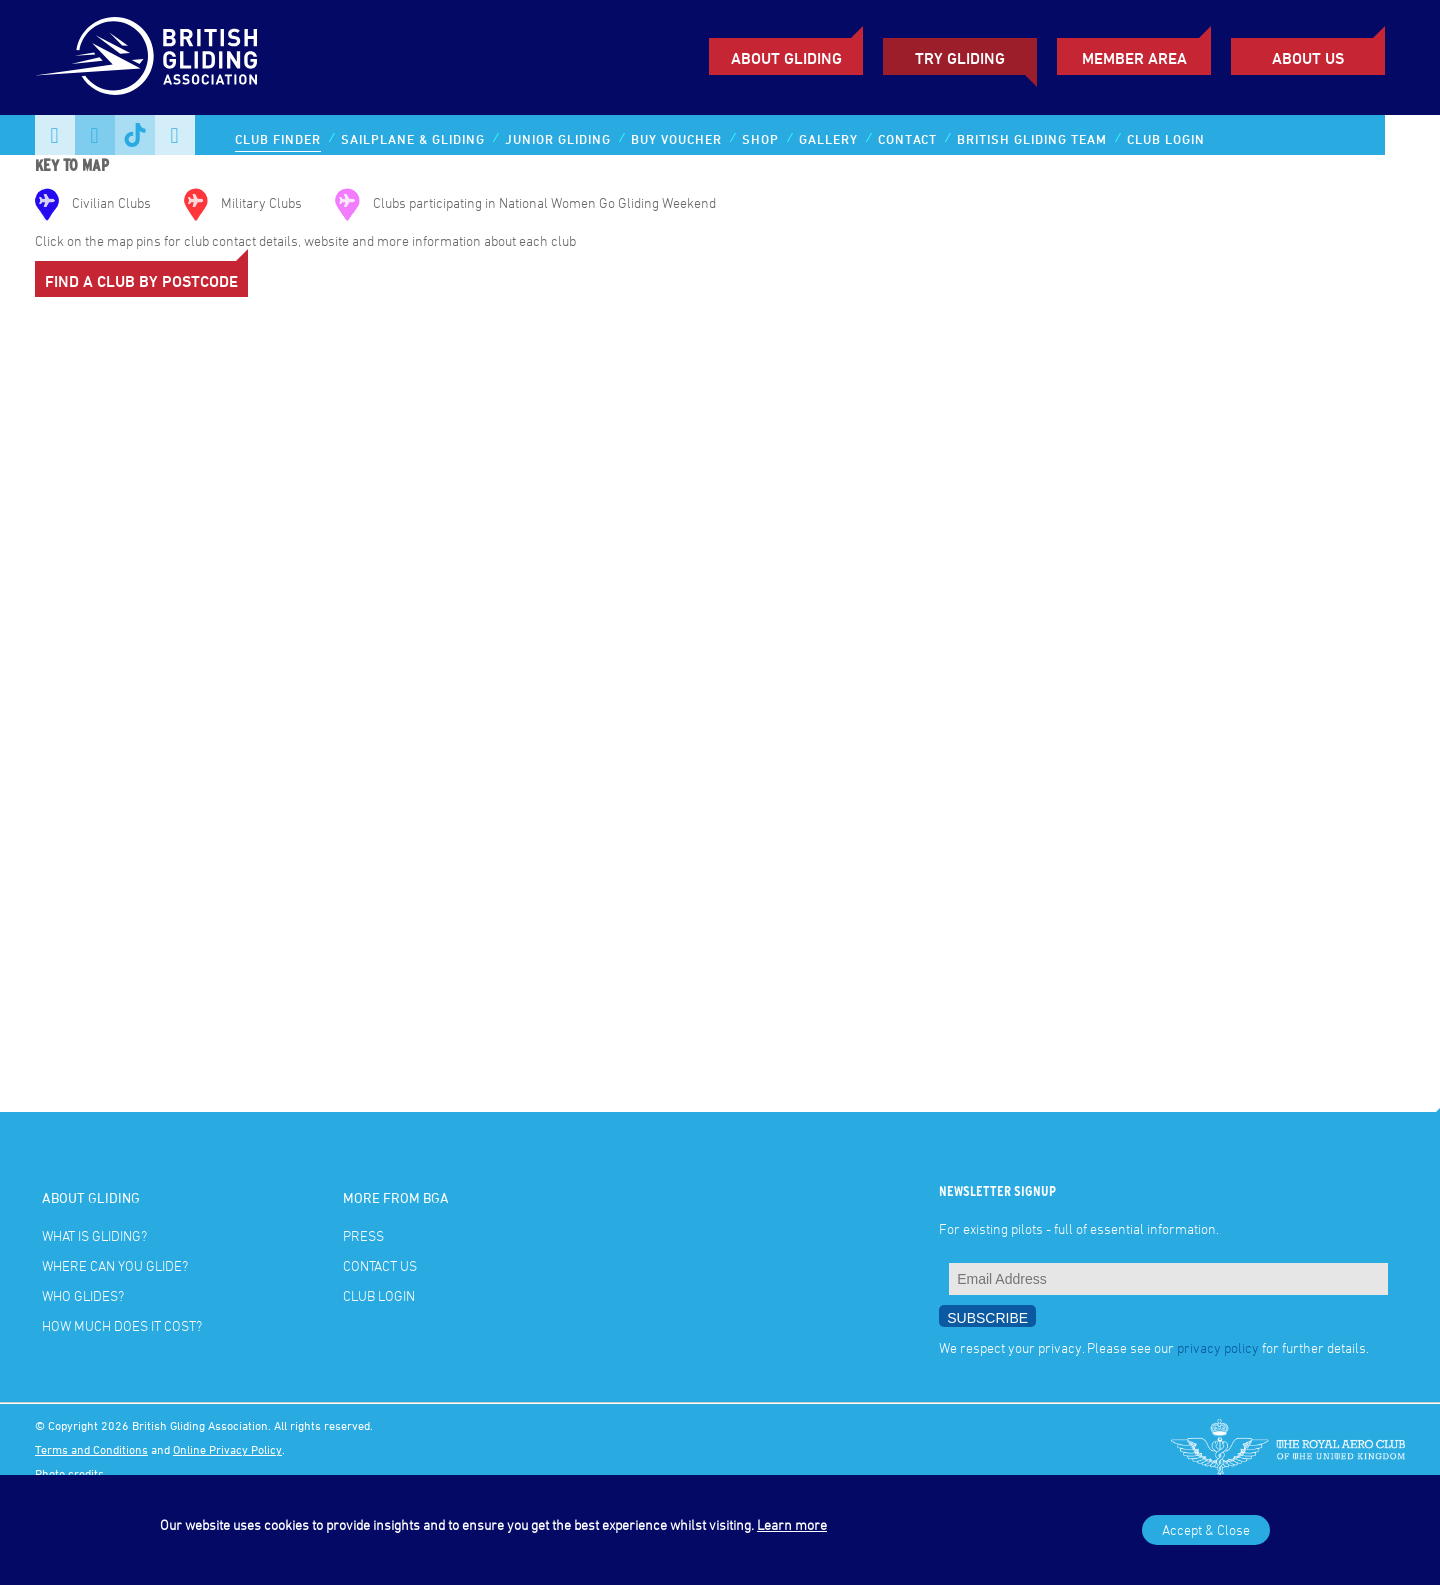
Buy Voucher (676, 139)
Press (363, 1235)
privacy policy (1218, 1347)
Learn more (792, 1524)
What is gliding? (94, 1235)
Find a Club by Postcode (141, 281)
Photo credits (69, 1473)
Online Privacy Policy (227, 1449)
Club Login (1166, 139)
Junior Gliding (558, 139)
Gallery (828, 139)
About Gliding (786, 58)
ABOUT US (1308, 58)
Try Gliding (960, 58)
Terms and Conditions (91, 1449)
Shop (760, 139)
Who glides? (83, 1295)
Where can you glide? (115, 1265)
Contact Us (380, 1265)
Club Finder (278, 139)
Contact (907, 139)
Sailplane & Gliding (413, 139)
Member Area (1134, 58)
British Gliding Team (1032, 139)
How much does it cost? (122, 1325)
